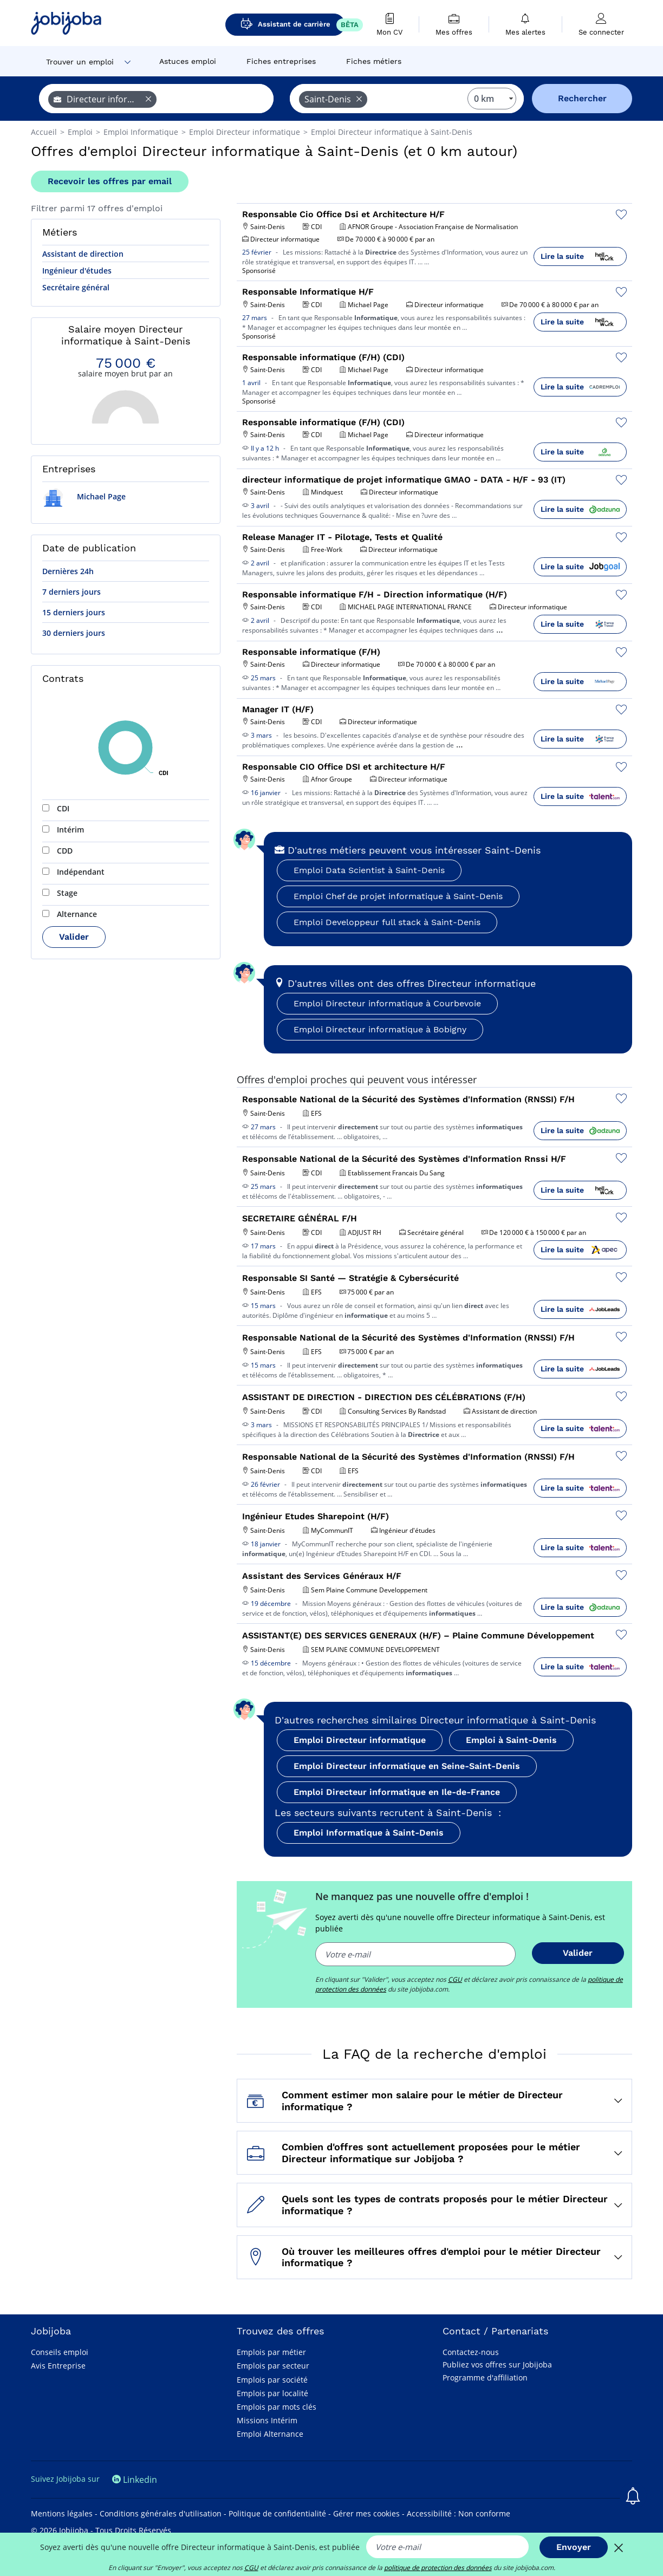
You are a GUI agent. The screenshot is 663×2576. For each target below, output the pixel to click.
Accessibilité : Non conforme (458, 2513)
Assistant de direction (82, 254)
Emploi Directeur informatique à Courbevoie (387, 1003)
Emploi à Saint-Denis (511, 1740)
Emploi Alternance (270, 2434)
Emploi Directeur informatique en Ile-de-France (397, 1792)
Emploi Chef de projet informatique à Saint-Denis (398, 896)
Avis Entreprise (58, 2365)
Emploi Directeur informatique (360, 1740)
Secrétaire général (75, 287)
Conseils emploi (59, 2352)
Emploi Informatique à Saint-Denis (369, 1832)
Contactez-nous (471, 2352)
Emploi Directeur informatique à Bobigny (380, 1029)
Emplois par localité (272, 2393)
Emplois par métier (271, 2352)
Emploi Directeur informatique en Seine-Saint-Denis (407, 1766)
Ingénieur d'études (77, 270)
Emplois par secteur (273, 2365)
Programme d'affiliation (485, 2377)
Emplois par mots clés (276, 2407)
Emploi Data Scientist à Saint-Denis (369, 870)
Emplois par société (272, 2380)
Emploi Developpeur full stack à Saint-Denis (387, 922)
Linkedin (134, 2480)
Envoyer (573, 2547)
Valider (74, 937)
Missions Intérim (267, 2420)
